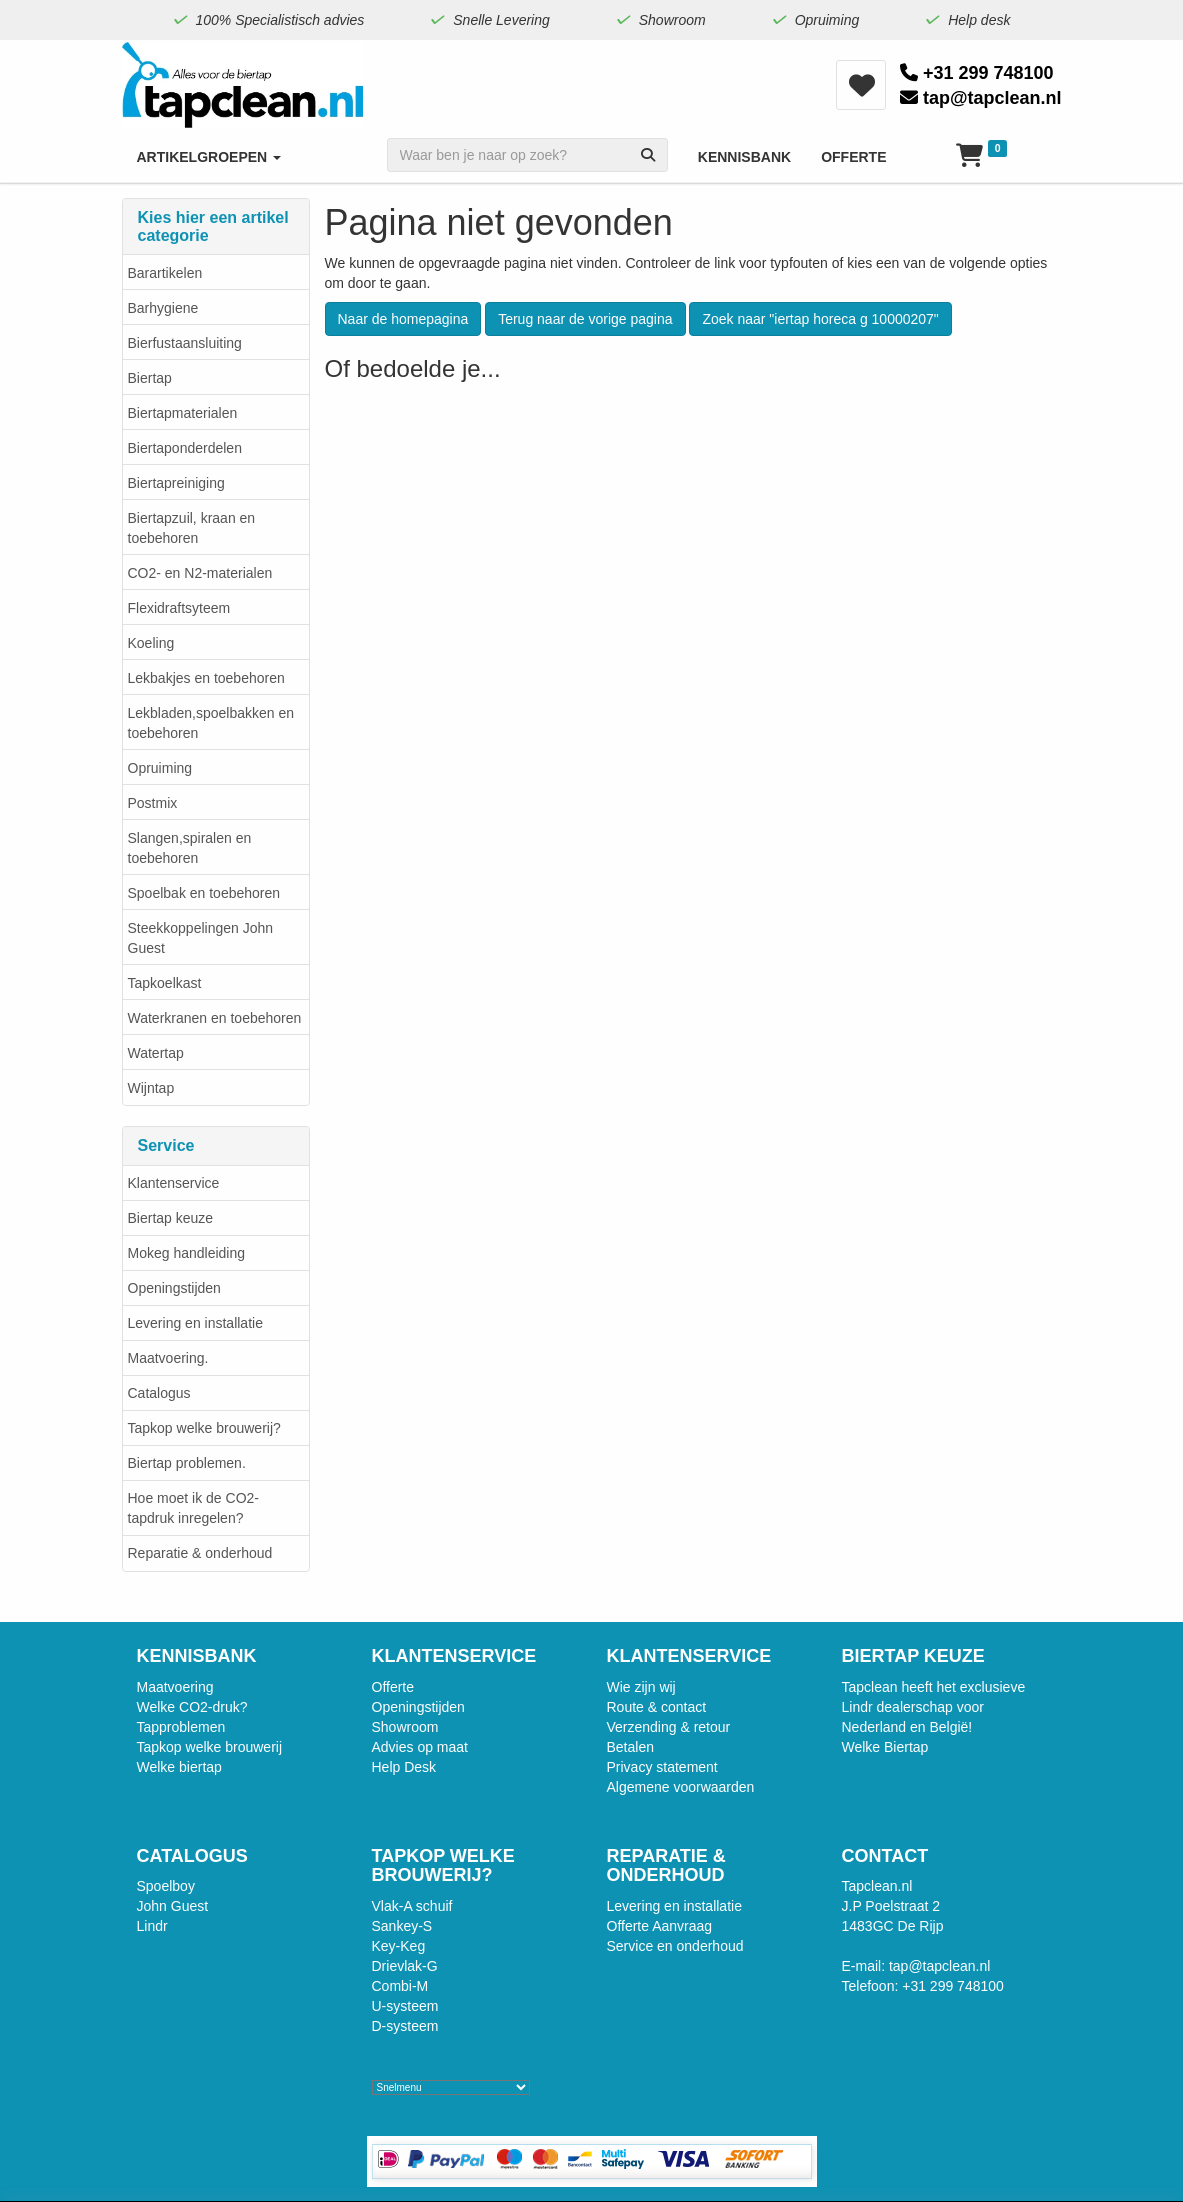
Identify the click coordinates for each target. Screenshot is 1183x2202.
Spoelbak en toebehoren (204, 893)
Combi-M (400, 1986)
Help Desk (404, 1767)
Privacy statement (662, 1767)
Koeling (151, 643)
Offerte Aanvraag (660, 1926)
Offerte (393, 1687)
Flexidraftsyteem (179, 608)
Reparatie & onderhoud (200, 1553)
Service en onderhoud (675, 1946)
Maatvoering (175, 1687)
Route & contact (657, 1707)
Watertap (156, 1053)
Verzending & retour (669, 1727)
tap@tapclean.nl (981, 98)
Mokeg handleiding (187, 1253)
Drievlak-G (405, 1966)
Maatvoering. (168, 1358)
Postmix (153, 803)
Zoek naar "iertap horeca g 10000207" (820, 319)
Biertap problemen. (187, 1463)
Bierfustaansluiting (185, 343)
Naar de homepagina (403, 319)
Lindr (152, 1926)
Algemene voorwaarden (681, 1787)
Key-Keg (399, 1946)
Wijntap (151, 1088)
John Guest (173, 1906)
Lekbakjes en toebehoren (206, 678)
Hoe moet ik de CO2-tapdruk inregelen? (194, 1508)
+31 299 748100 (977, 73)
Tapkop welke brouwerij (210, 1747)
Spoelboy (166, 1886)
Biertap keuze (171, 1218)
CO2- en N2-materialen (200, 573)
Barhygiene (163, 308)
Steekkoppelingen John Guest (201, 938)
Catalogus (159, 1393)
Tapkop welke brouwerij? (204, 1428)
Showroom (405, 1727)
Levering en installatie (195, 1323)
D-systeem (405, 2026)
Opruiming (160, 768)
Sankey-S (402, 1926)
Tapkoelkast (165, 983)
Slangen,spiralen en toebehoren (190, 848)
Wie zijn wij (641, 1687)
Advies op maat (420, 1747)
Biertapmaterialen (183, 413)
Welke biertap (179, 1767)
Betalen (630, 1747)
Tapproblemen (181, 1727)
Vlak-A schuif (412, 1906)
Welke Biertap (885, 1747)
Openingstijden (174, 1288)
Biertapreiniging (176, 483)
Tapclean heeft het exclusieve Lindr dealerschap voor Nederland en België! (934, 1707)
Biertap (150, 378)
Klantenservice (174, 1183)
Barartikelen (165, 273)
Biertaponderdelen (185, 448)
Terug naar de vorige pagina (585, 319)
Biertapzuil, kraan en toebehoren (192, 528)
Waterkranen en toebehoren (215, 1018)
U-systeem (405, 2006)
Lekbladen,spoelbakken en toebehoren (211, 723)
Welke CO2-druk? (192, 1707)
